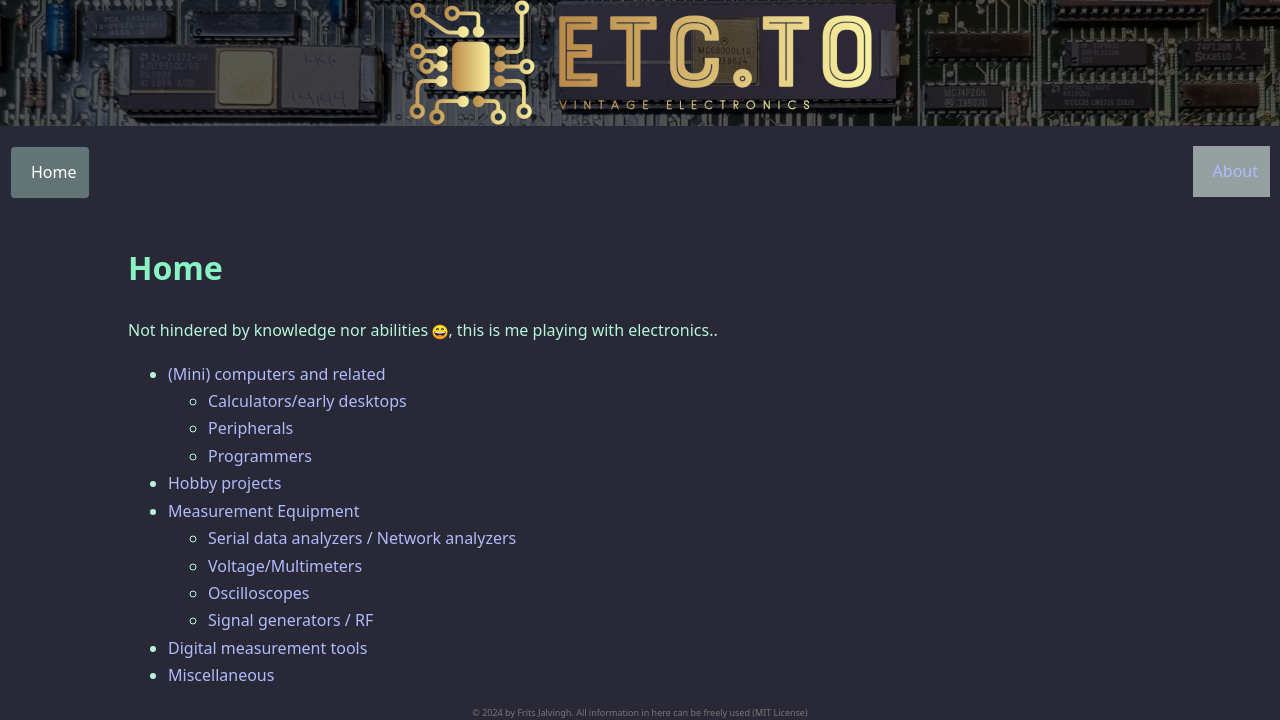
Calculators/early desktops (307, 401)
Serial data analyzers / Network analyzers (362, 538)
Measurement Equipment (263, 511)
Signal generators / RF (290, 620)
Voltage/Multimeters (285, 566)
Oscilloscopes (258, 593)
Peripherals (250, 428)
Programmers (260, 456)
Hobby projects (224, 483)
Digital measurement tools (267, 648)
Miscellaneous (221, 675)
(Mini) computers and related (277, 374)
